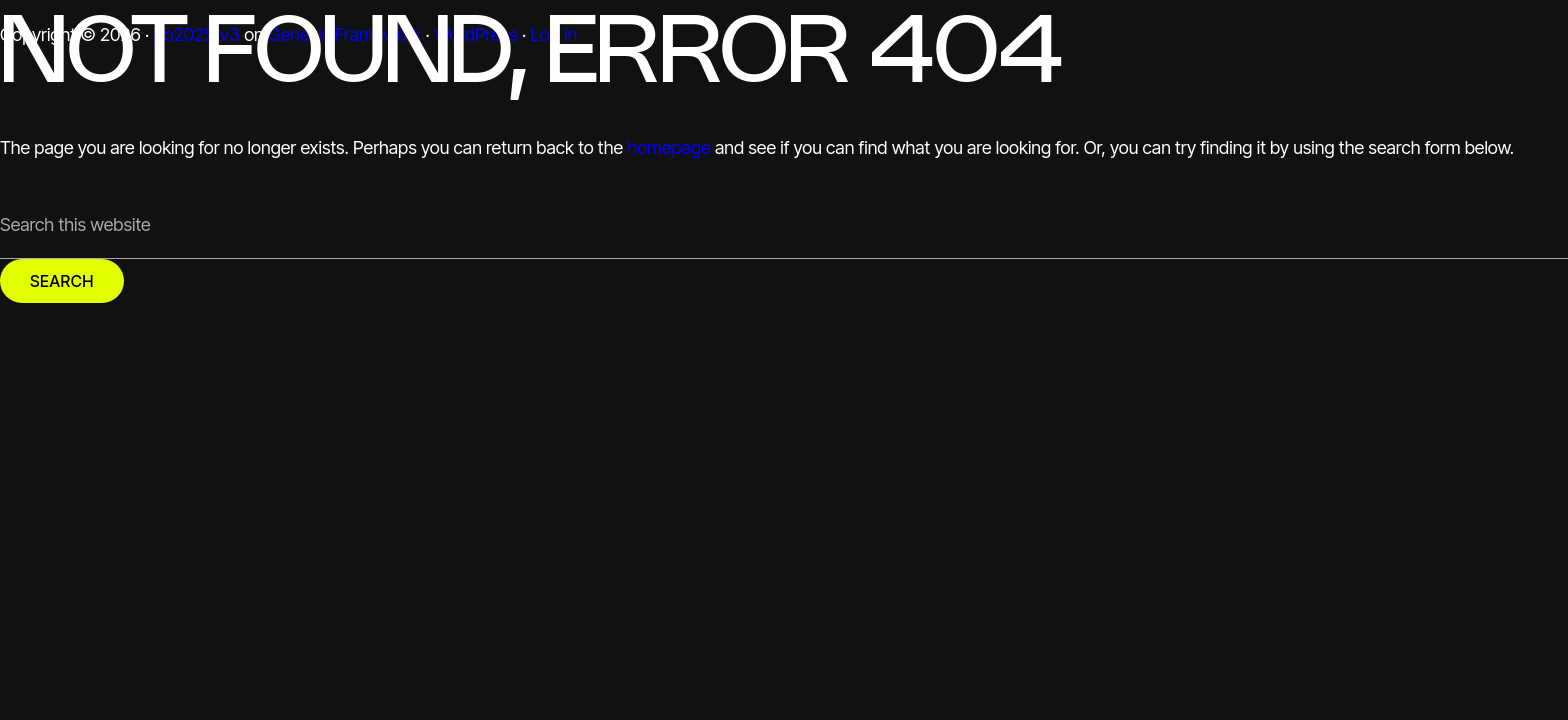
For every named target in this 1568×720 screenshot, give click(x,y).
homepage (668, 147)
